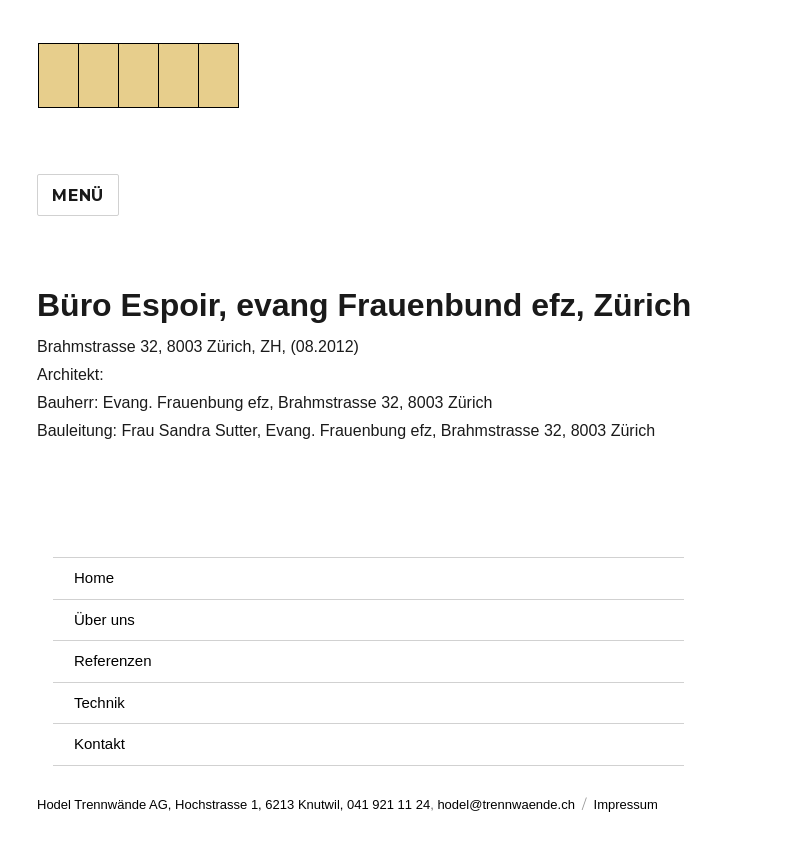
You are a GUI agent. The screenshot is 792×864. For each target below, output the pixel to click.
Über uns (104, 619)
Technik (99, 702)
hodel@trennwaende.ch (506, 804)
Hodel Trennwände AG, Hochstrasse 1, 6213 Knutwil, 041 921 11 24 (233, 804)
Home (94, 577)
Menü (78, 195)
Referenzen (113, 660)
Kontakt (99, 743)
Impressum (626, 804)
